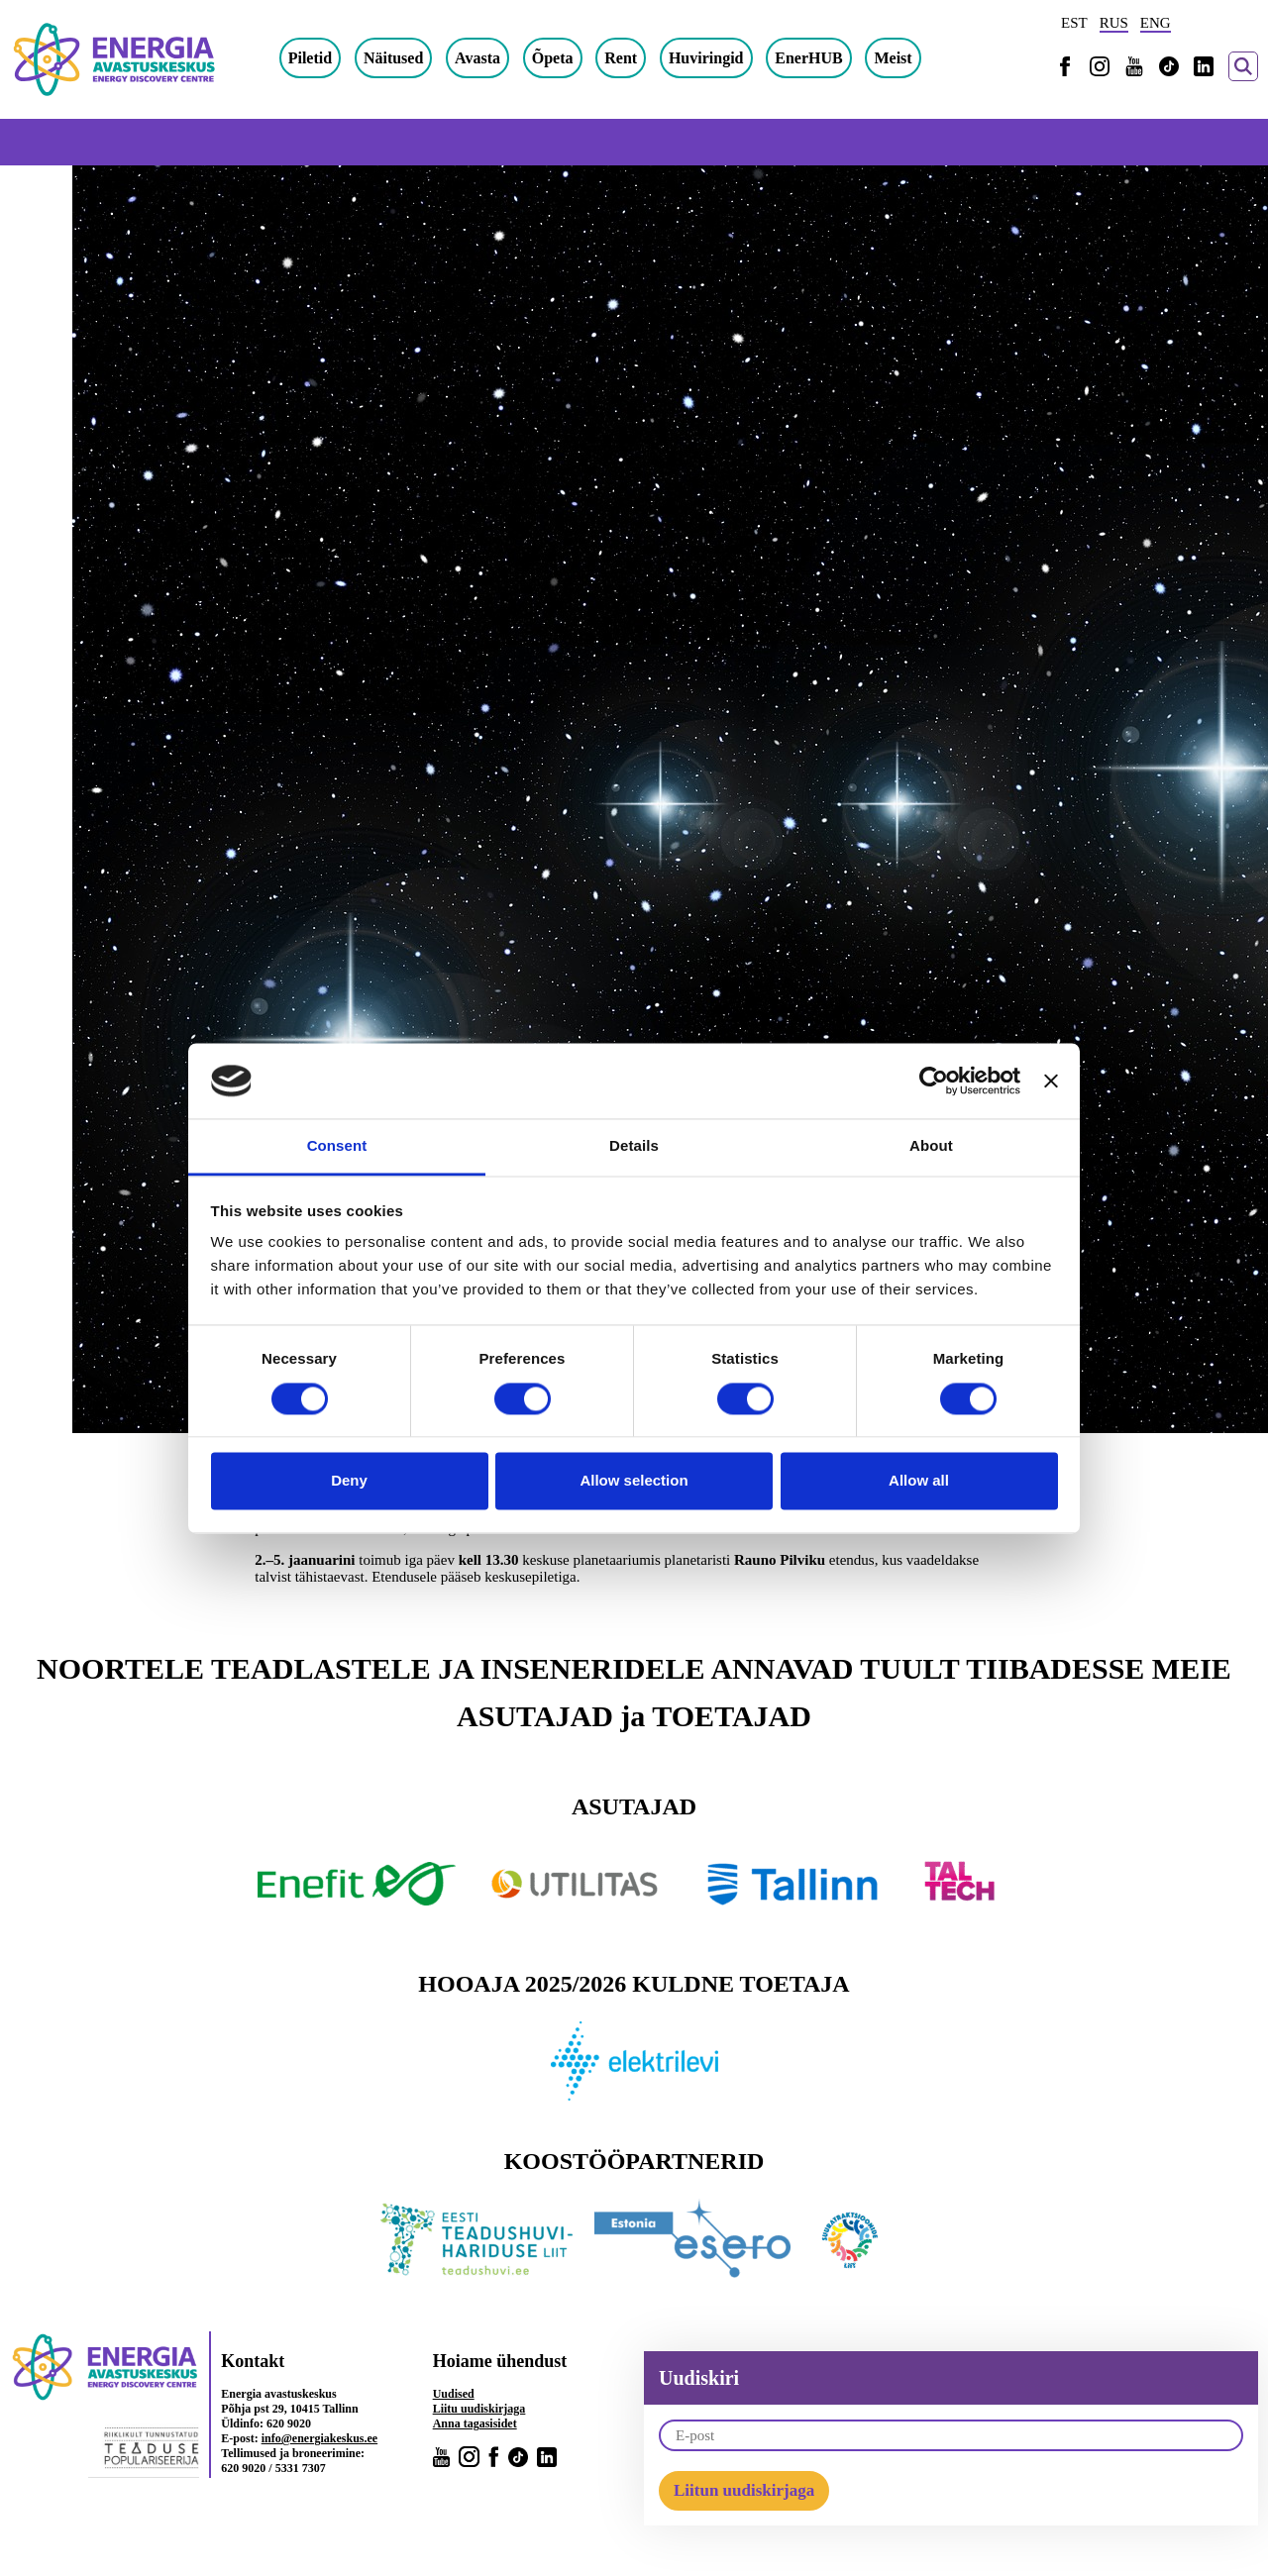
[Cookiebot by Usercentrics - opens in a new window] (933, 1080)
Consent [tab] (337, 1146)
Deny (349, 1481)
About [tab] (931, 1146)
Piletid (367, 59)
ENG (1155, 23)
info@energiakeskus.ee (320, 2439)
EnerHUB (866, 59)
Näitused (450, 59)
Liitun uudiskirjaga (744, 2491)
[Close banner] (1051, 1080)
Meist (951, 59)
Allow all (919, 1481)
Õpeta (610, 59)
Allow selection (633, 1481)
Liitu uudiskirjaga (479, 2410)
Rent (679, 59)
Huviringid (763, 59)
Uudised (454, 2395)
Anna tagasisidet (475, 2424)
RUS (1114, 23)
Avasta (535, 59)
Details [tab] (634, 1146)
